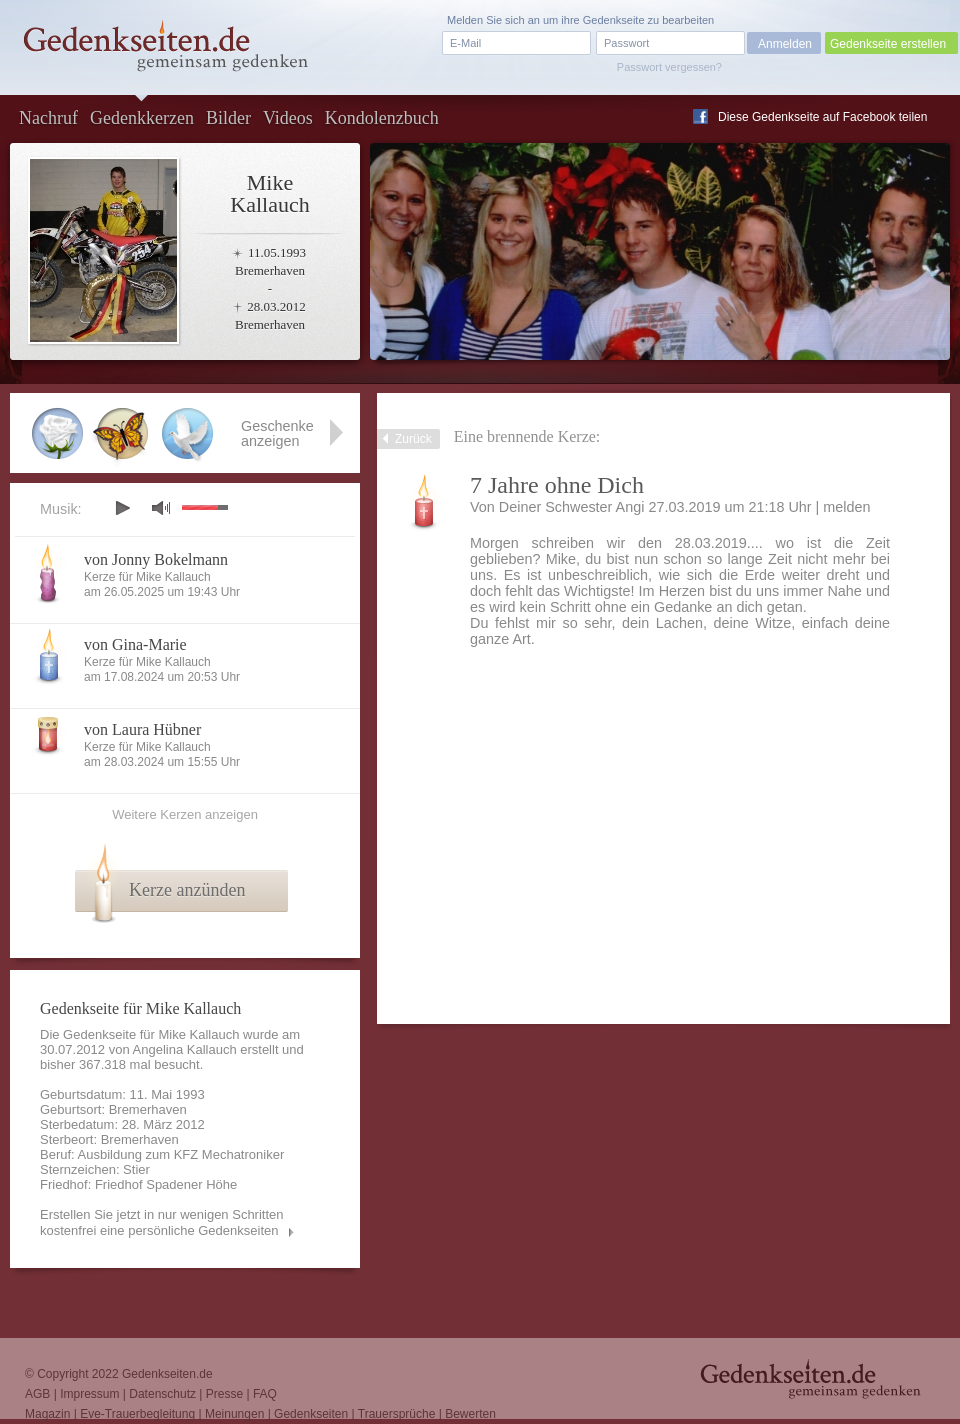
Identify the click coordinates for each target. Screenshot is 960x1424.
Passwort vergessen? (669, 67)
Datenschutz (162, 1394)
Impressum (89, 1394)
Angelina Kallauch (185, 1049)
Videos (288, 118)
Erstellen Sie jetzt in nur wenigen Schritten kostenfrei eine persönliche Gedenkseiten (162, 1222)
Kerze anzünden (187, 890)
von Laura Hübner (142, 729)
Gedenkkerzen (142, 118)
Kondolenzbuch (382, 118)
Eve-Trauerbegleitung (137, 1414)
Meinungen (234, 1414)
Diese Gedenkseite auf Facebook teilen (822, 117)
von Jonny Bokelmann (156, 559)
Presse (224, 1394)
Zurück (413, 439)
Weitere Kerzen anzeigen (185, 814)
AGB (37, 1394)
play (122, 508)
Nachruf (48, 118)
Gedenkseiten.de (167, 1374)
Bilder (228, 118)
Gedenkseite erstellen (888, 44)
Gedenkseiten (311, 1414)
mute (161, 507)
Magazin (47, 1414)
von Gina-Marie (135, 644)
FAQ (265, 1394)
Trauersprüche (397, 1414)
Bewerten (470, 1414)
